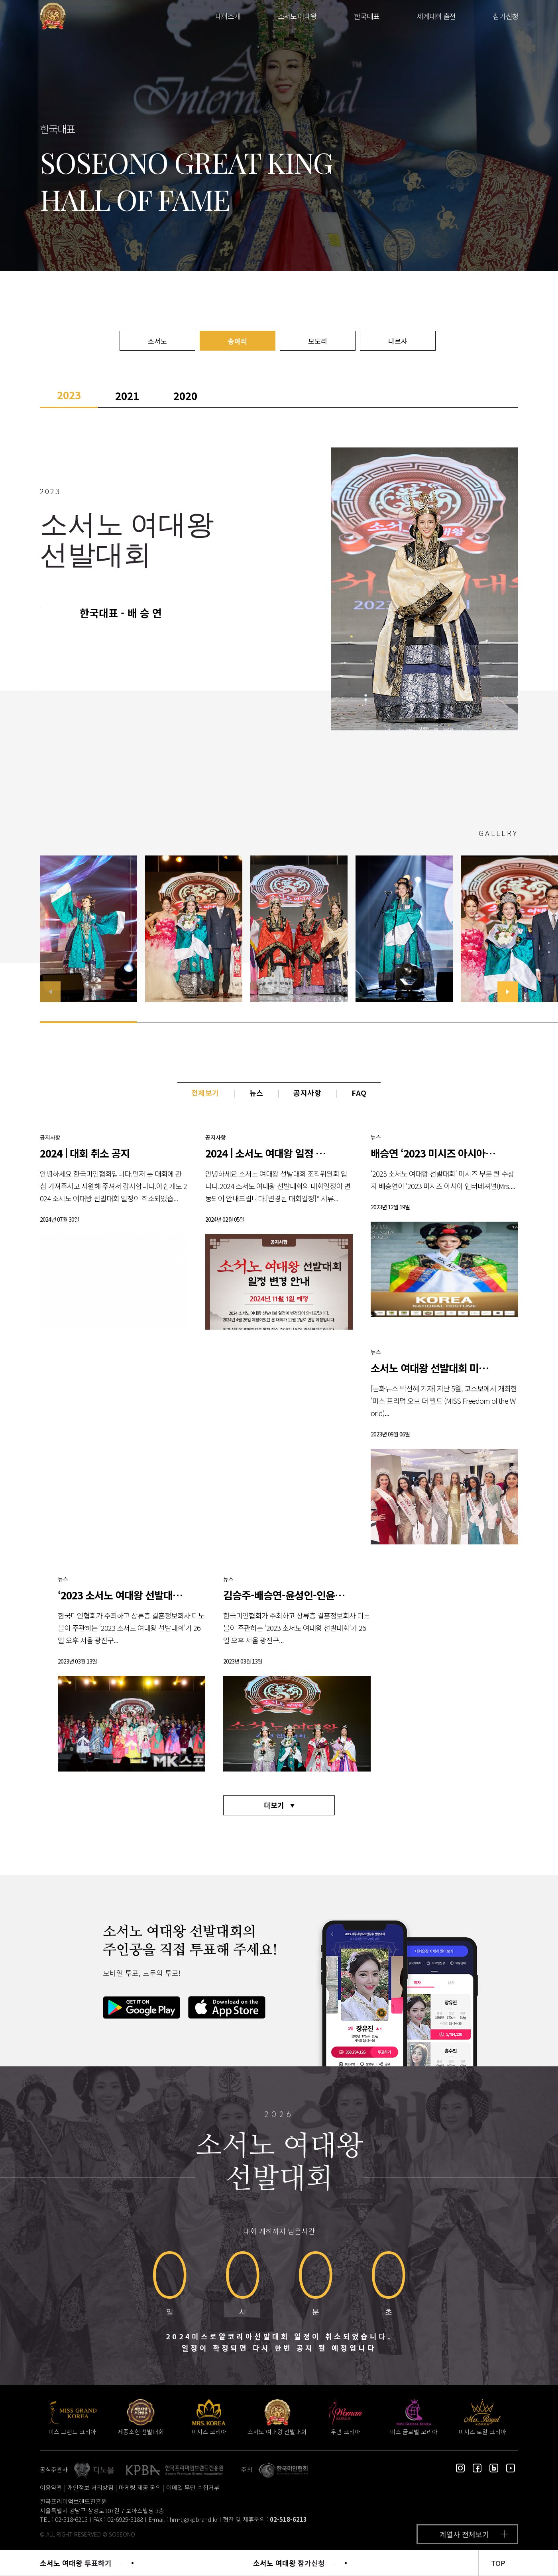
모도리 (317, 341)
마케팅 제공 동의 (140, 2487)
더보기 (274, 1805)
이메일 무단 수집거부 (193, 2487)
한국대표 (366, 16)
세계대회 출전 (436, 16)
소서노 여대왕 (297, 16)
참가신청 (505, 16)
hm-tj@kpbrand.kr (194, 2519)
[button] (507, 991)
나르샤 (397, 341)
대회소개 (227, 16)
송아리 (237, 341)
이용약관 (51, 2487)
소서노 (157, 341)
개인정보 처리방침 (90, 2487)
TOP (498, 2563)
